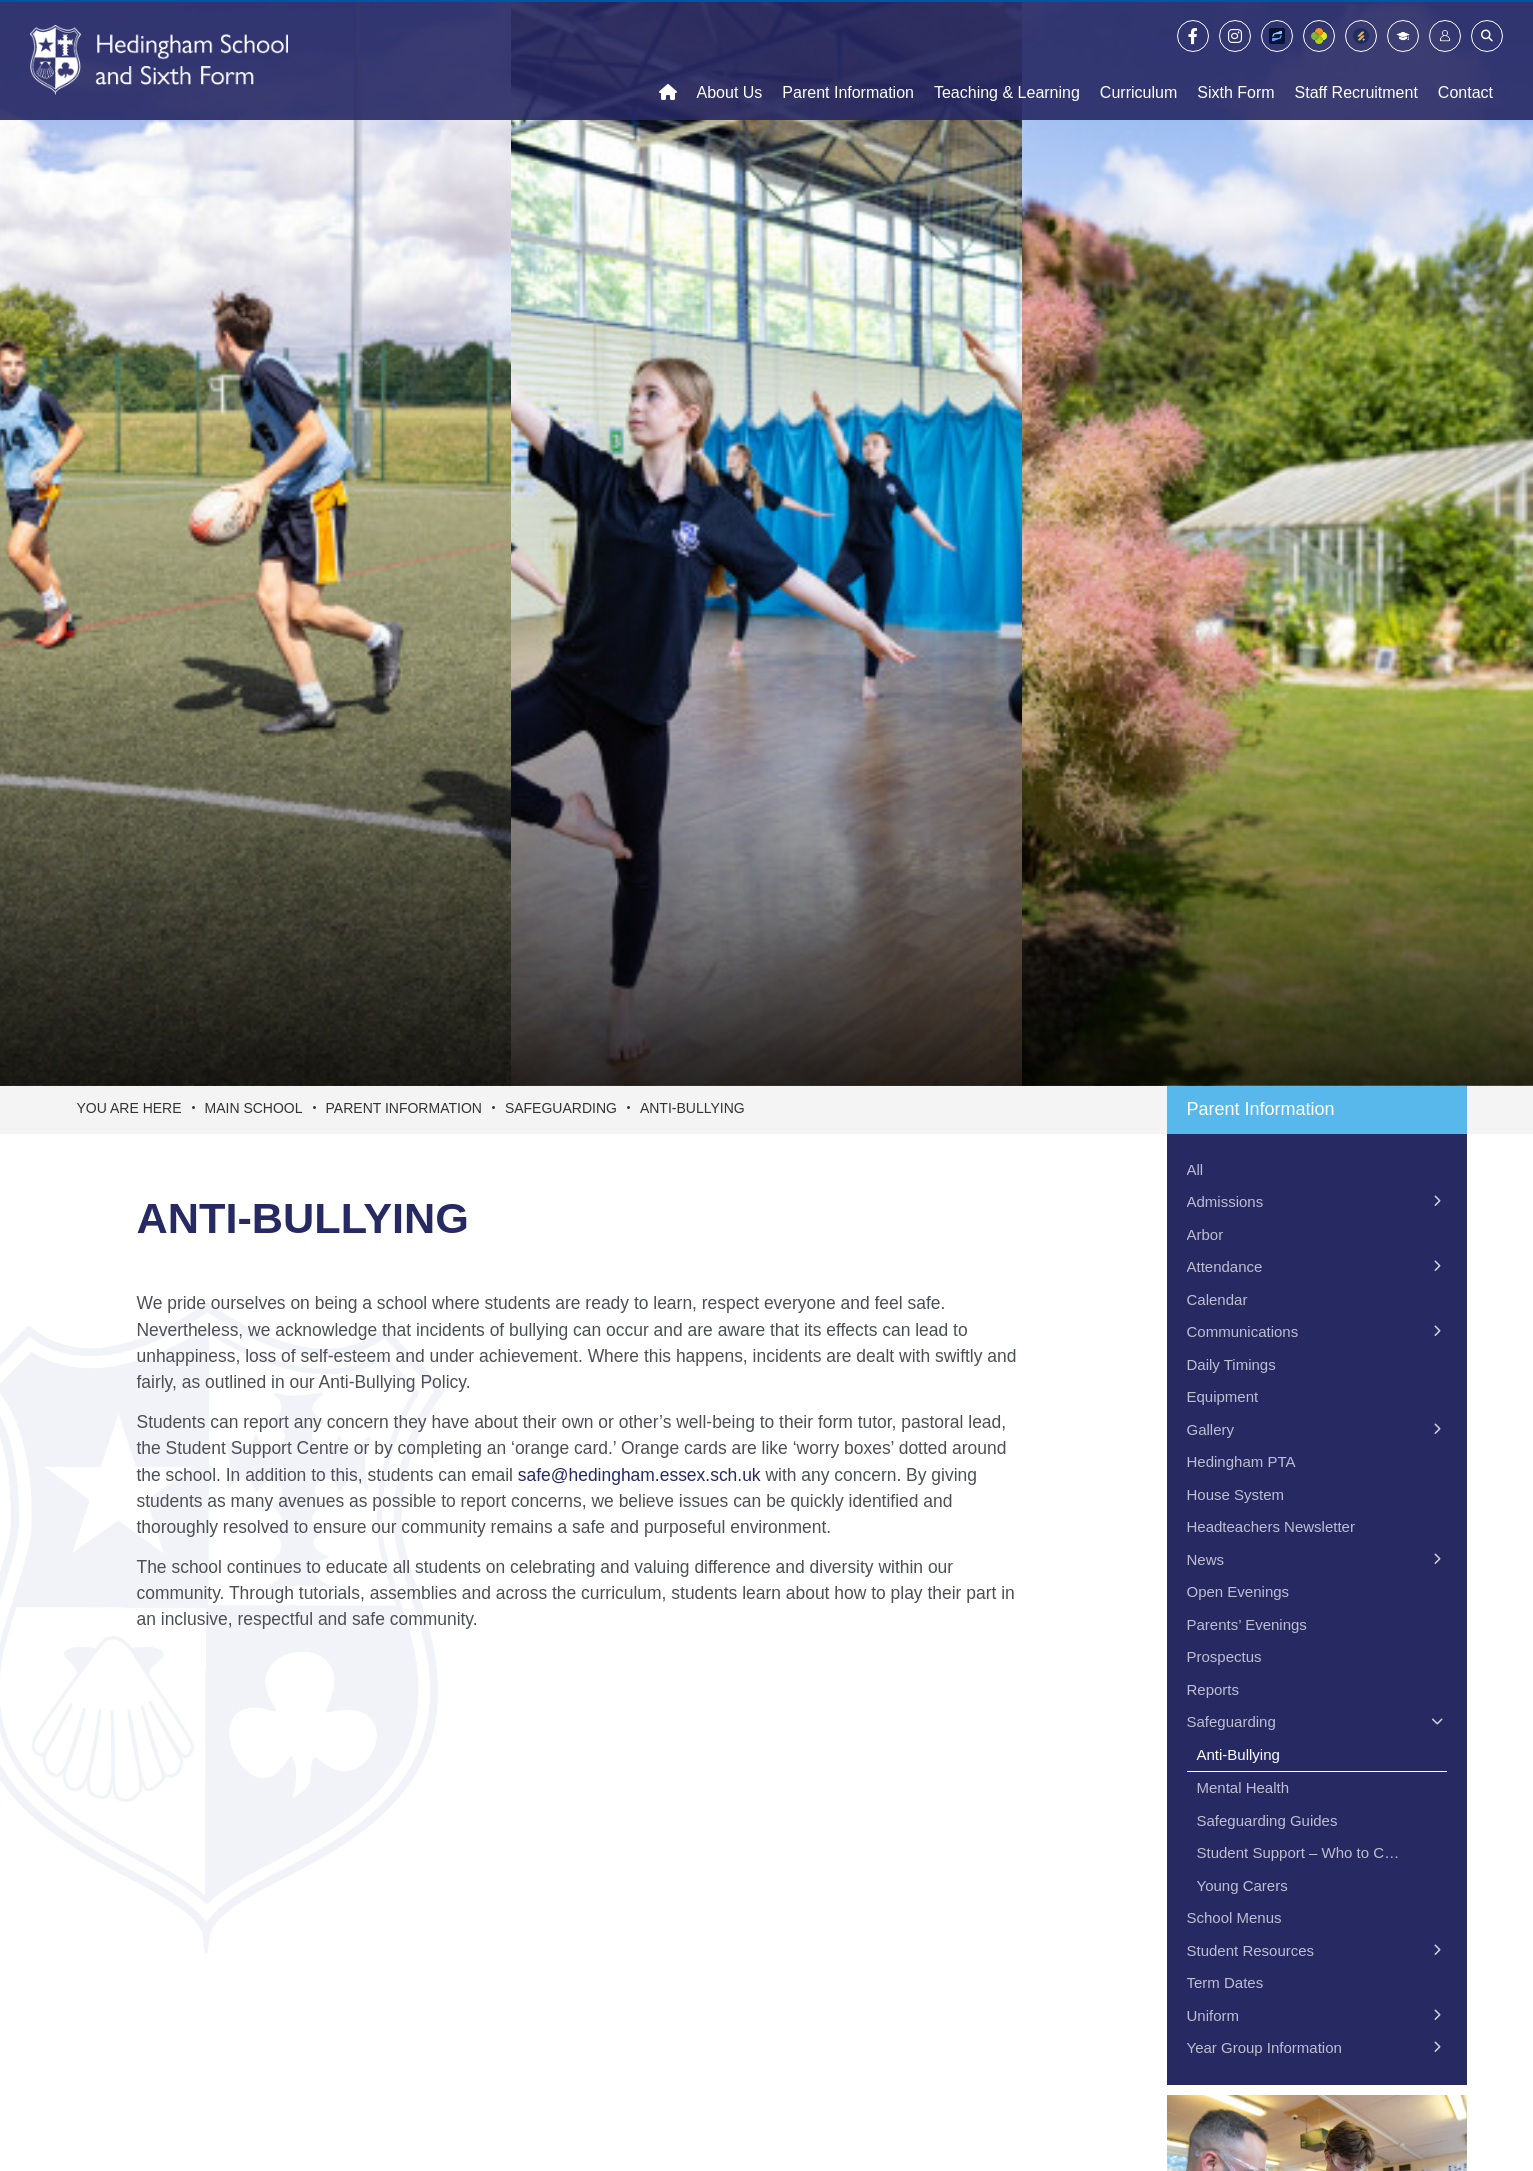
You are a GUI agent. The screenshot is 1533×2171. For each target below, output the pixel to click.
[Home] (159, 60)
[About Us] (730, 60)
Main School (254, 1108)
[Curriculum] (1138, 60)
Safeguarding (561, 1108)
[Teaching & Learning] (1007, 60)
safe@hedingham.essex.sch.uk (639, 1475)
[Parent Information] (848, 60)
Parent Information (404, 1108)
